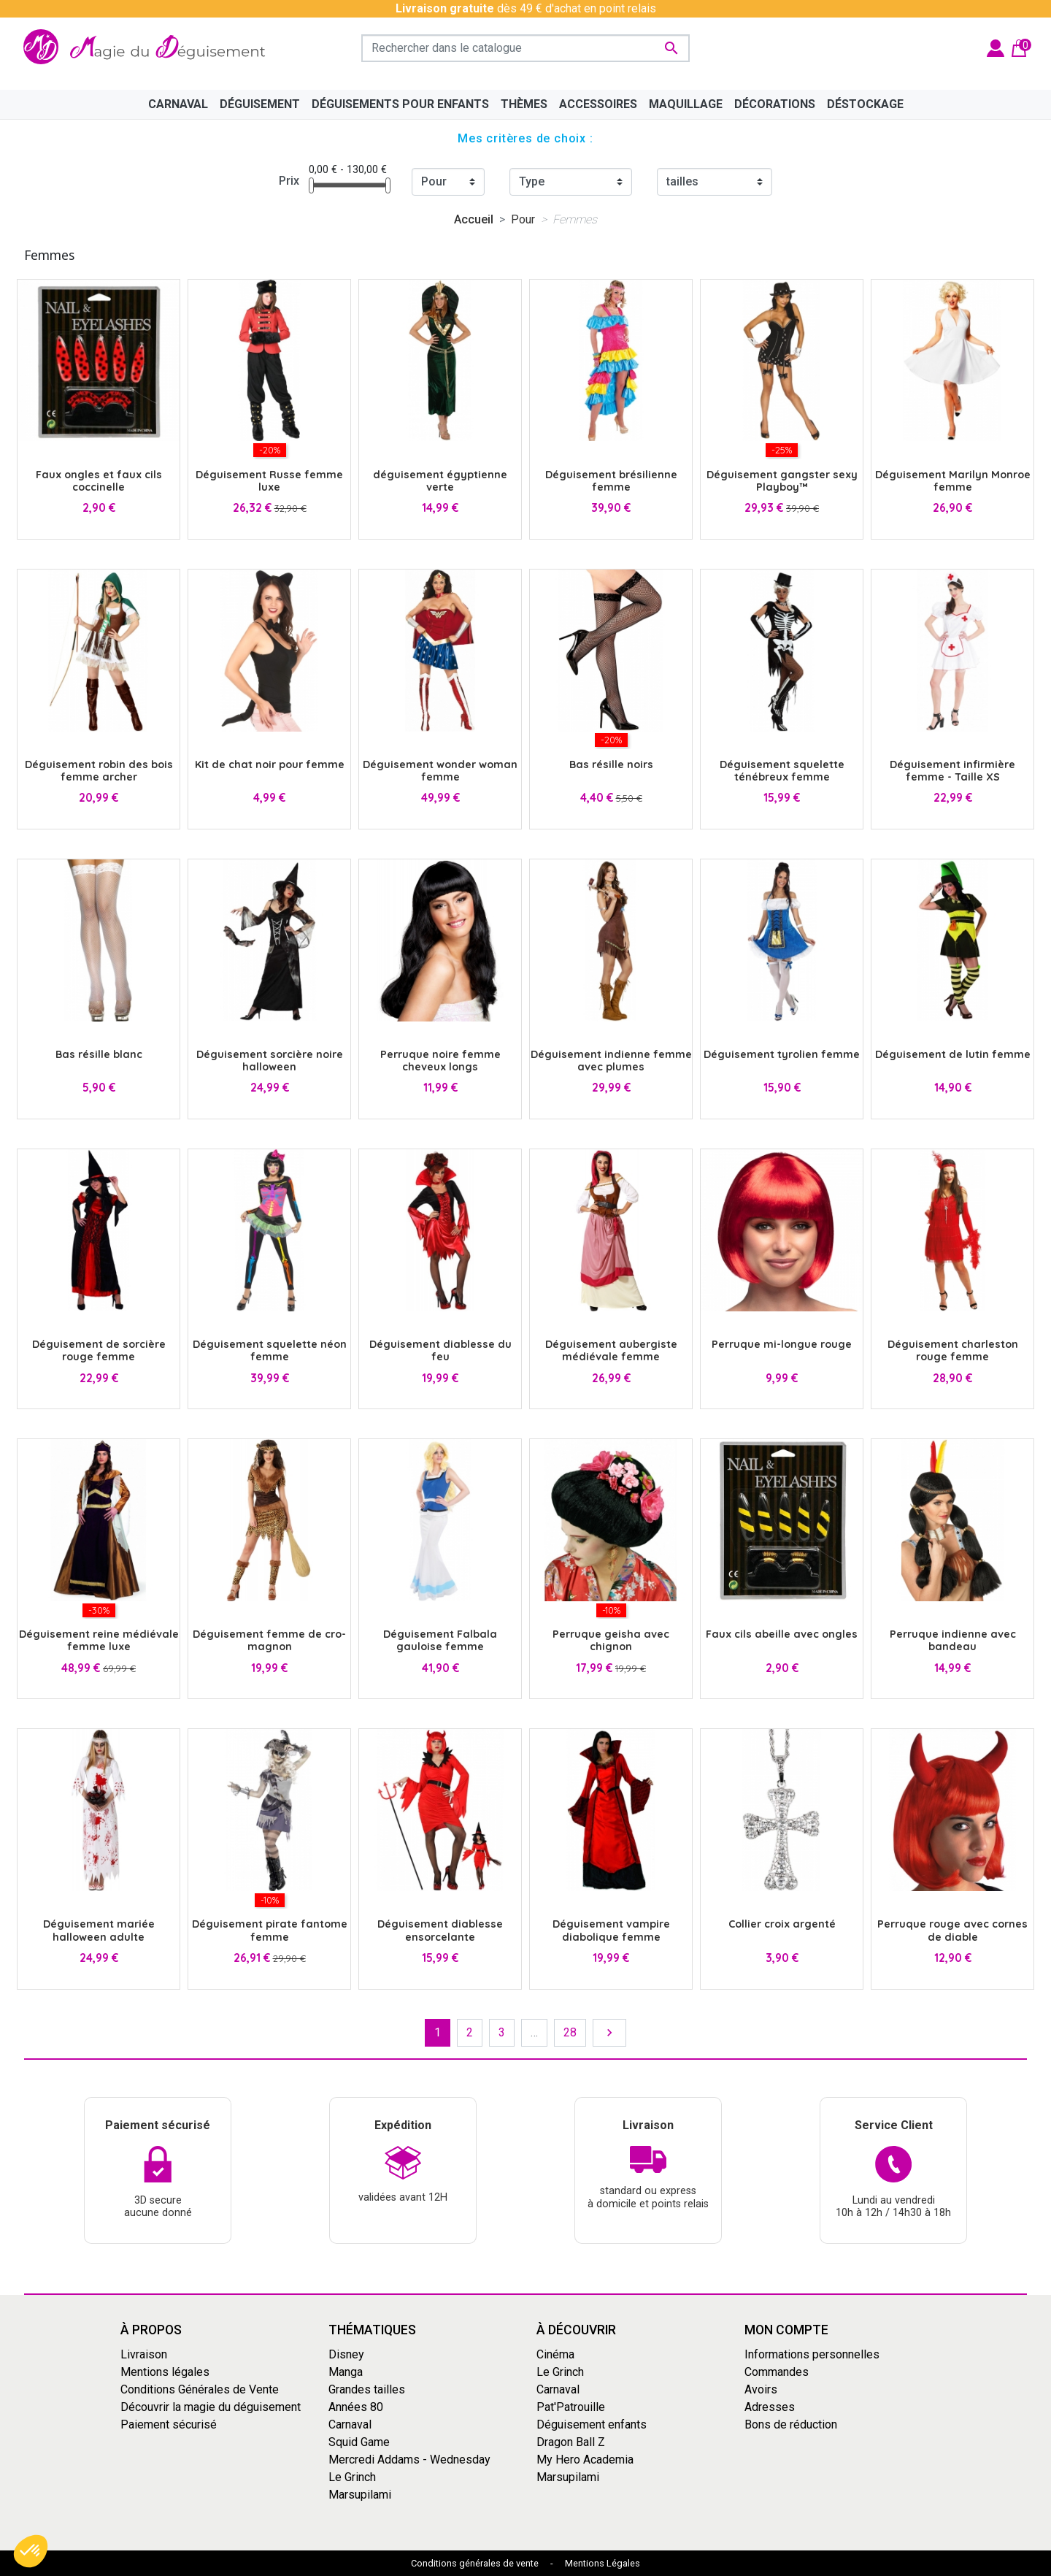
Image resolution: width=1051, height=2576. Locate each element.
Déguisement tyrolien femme (782, 1054)
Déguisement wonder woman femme (440, 770)
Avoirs (760, 2389)
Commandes (776, 2372)
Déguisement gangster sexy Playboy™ (782, 481)
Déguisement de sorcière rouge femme (99, 1350)
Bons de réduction (790, 2424)
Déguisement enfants (591, 2424)
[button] (30, 2551)
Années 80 (355, 2407)
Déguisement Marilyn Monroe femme (953, 481)
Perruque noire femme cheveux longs (440, 1060)
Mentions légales (164, 2372)
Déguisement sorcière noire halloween (269, 1060)
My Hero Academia (585, 2459)
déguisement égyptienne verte (440, 481)
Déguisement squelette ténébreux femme (782, 770)
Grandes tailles (366, 2389)
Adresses (769, 2407)
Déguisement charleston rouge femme (953, 1350)
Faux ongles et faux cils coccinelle (99, 481)
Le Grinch (352, 2477)
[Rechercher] (525, 48)
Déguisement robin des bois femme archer (99, 770)
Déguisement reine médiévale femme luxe (99, 1640)
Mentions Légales (602, 2563)
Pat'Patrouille (570, 2407)
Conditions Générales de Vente (199, 2389)
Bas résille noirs (611, 764)
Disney (346, 2354)
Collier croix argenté (782, 1924)
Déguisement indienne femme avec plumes (611, 1060)
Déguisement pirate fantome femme (269, 1930)
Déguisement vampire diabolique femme (611, 1930)
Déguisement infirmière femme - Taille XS (952, 770)
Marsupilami (359, 2495)
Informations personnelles (811, 2354)
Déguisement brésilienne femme (611, 481)
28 (570, 2032)
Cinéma (555, 2354)
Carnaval (349, 2424)
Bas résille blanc (98, 1054)
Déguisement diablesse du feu (440, 1350)
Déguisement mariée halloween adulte (99, 1930)
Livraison (143, 2354)
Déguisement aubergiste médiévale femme (611, 1350)
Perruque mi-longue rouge (782, 1344)
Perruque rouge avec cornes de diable (952, 1930)
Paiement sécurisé (168, 2424)
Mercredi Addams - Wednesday (409, 2459)
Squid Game (359, 2442)
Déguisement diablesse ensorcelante (440, 1930)
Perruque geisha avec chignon (611, 1640)
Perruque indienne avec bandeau (953, 1640)
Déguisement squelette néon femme (270, 1350)
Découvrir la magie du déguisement (210, 2407)
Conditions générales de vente (475, 2563)
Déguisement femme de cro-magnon (269, 1640)
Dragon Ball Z (570, 2442)
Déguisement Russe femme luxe (269, 481)
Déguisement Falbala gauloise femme (440, 1640)
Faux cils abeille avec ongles (782, 1634)
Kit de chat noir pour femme (269, 764)
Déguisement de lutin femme (953, 1054)
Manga (345, 2372)
